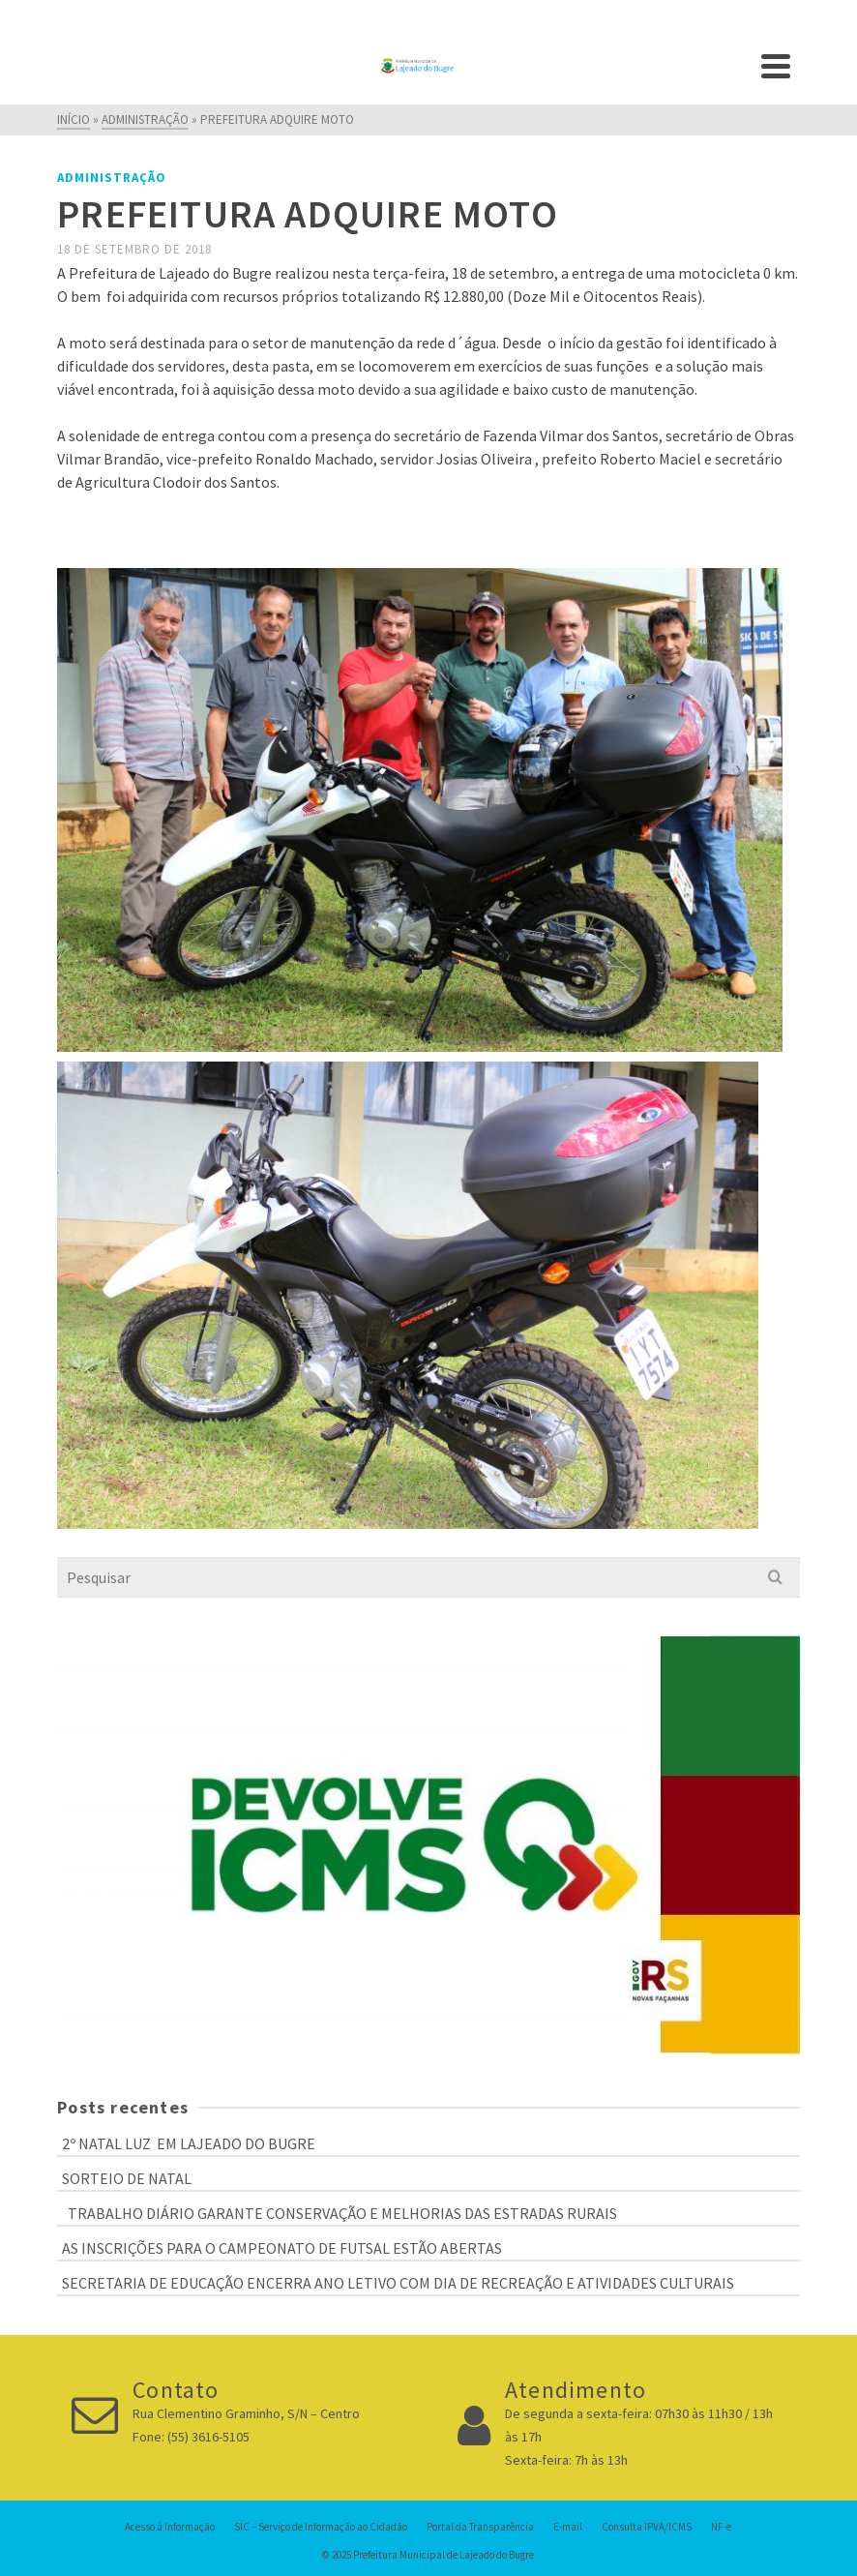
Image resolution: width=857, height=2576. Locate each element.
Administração (111, 177)
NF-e (721, 2526)
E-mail (567, 2526)
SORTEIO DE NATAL (127, 2178)
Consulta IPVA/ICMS (647, 2526)
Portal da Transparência (480, 2526)
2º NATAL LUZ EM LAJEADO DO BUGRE (188, 2143)
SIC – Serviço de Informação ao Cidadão (320, 2526)
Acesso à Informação (170, 2526)
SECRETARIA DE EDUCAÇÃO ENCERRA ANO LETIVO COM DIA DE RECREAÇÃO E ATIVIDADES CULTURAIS (398, 2282)
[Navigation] (776, 66)
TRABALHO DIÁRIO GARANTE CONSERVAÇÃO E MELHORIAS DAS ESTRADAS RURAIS (339, 2213)
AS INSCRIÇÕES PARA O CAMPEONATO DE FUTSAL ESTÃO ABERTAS (282, 2248)
